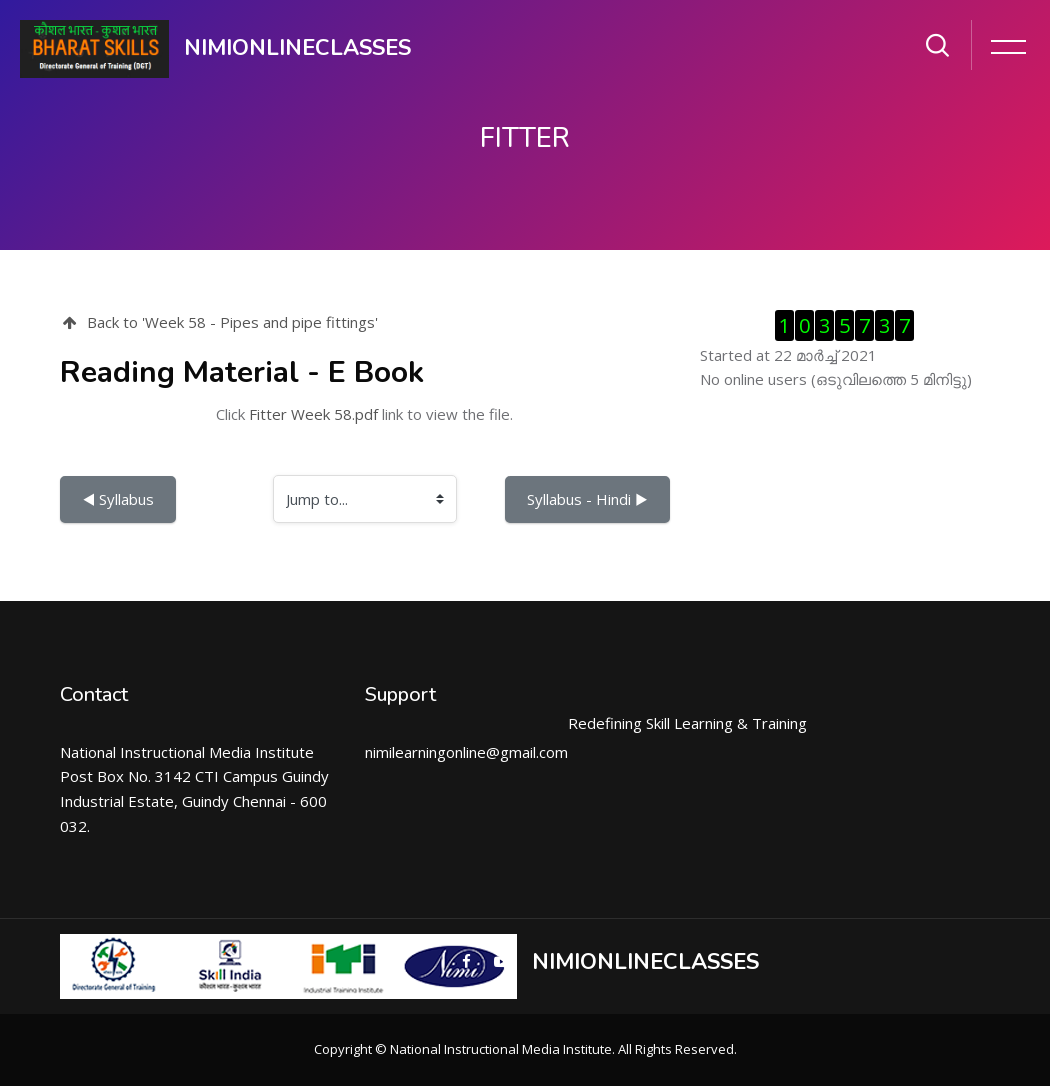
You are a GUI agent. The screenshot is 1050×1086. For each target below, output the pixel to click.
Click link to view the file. (364, 414)
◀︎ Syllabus (118, 499)
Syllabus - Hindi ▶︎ (587, 499)
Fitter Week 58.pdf (313, 414)
